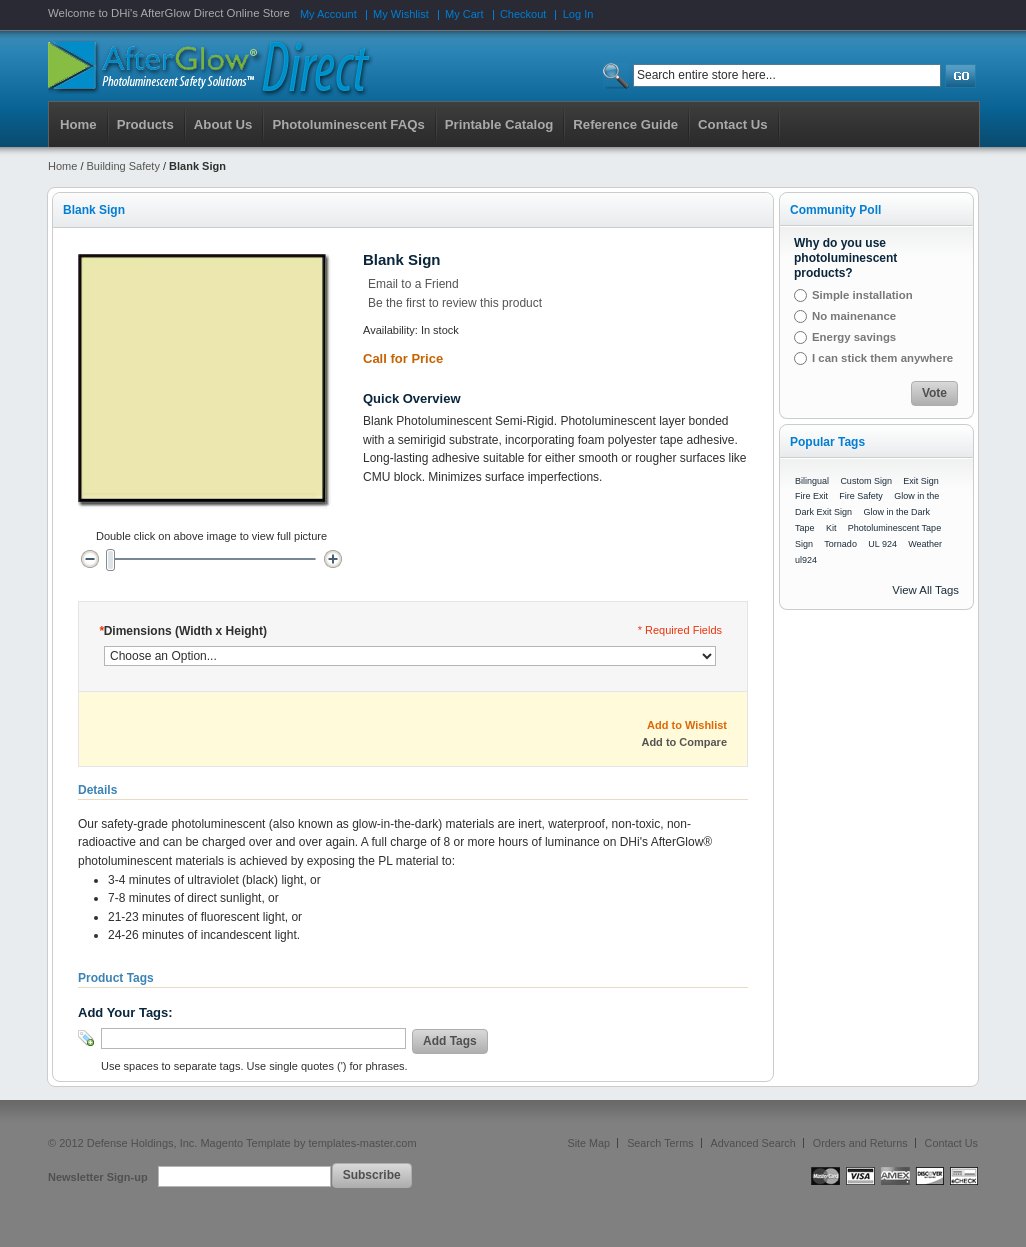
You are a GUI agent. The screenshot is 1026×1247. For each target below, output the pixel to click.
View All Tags (925, 590)
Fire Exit (811, 496)
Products (145, 124)
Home (78, 124)
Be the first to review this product (455, 303)
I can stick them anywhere (882, 358)
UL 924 (882, 544)
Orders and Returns (860, 1143)
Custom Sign (866, 481)
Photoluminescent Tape (894, 528)
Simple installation (862, 295)
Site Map (589, 1143)
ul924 (806, 560)
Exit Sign (921, 481)
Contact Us (951, 1143)
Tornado (840, 544)
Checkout (523, 14)
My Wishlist (401, 14)
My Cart (464, 14)
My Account (328, 14)
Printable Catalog (499, 124)
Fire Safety (861, 496)
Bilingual (812, 481)
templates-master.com (362, 1143)
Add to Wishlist (687, 725)
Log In (578, 14)
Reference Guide (625, 124)
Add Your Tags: (125, 1012)
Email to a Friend (413, 284)
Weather (925, 544)
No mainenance (854, 316)
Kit (831, 528)
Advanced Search (753, 1143)
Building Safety (123, 166)
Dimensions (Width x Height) (183, 631)
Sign (804, 544)
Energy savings (854, 337)
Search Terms (660, 1143)
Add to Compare (684, 742)
